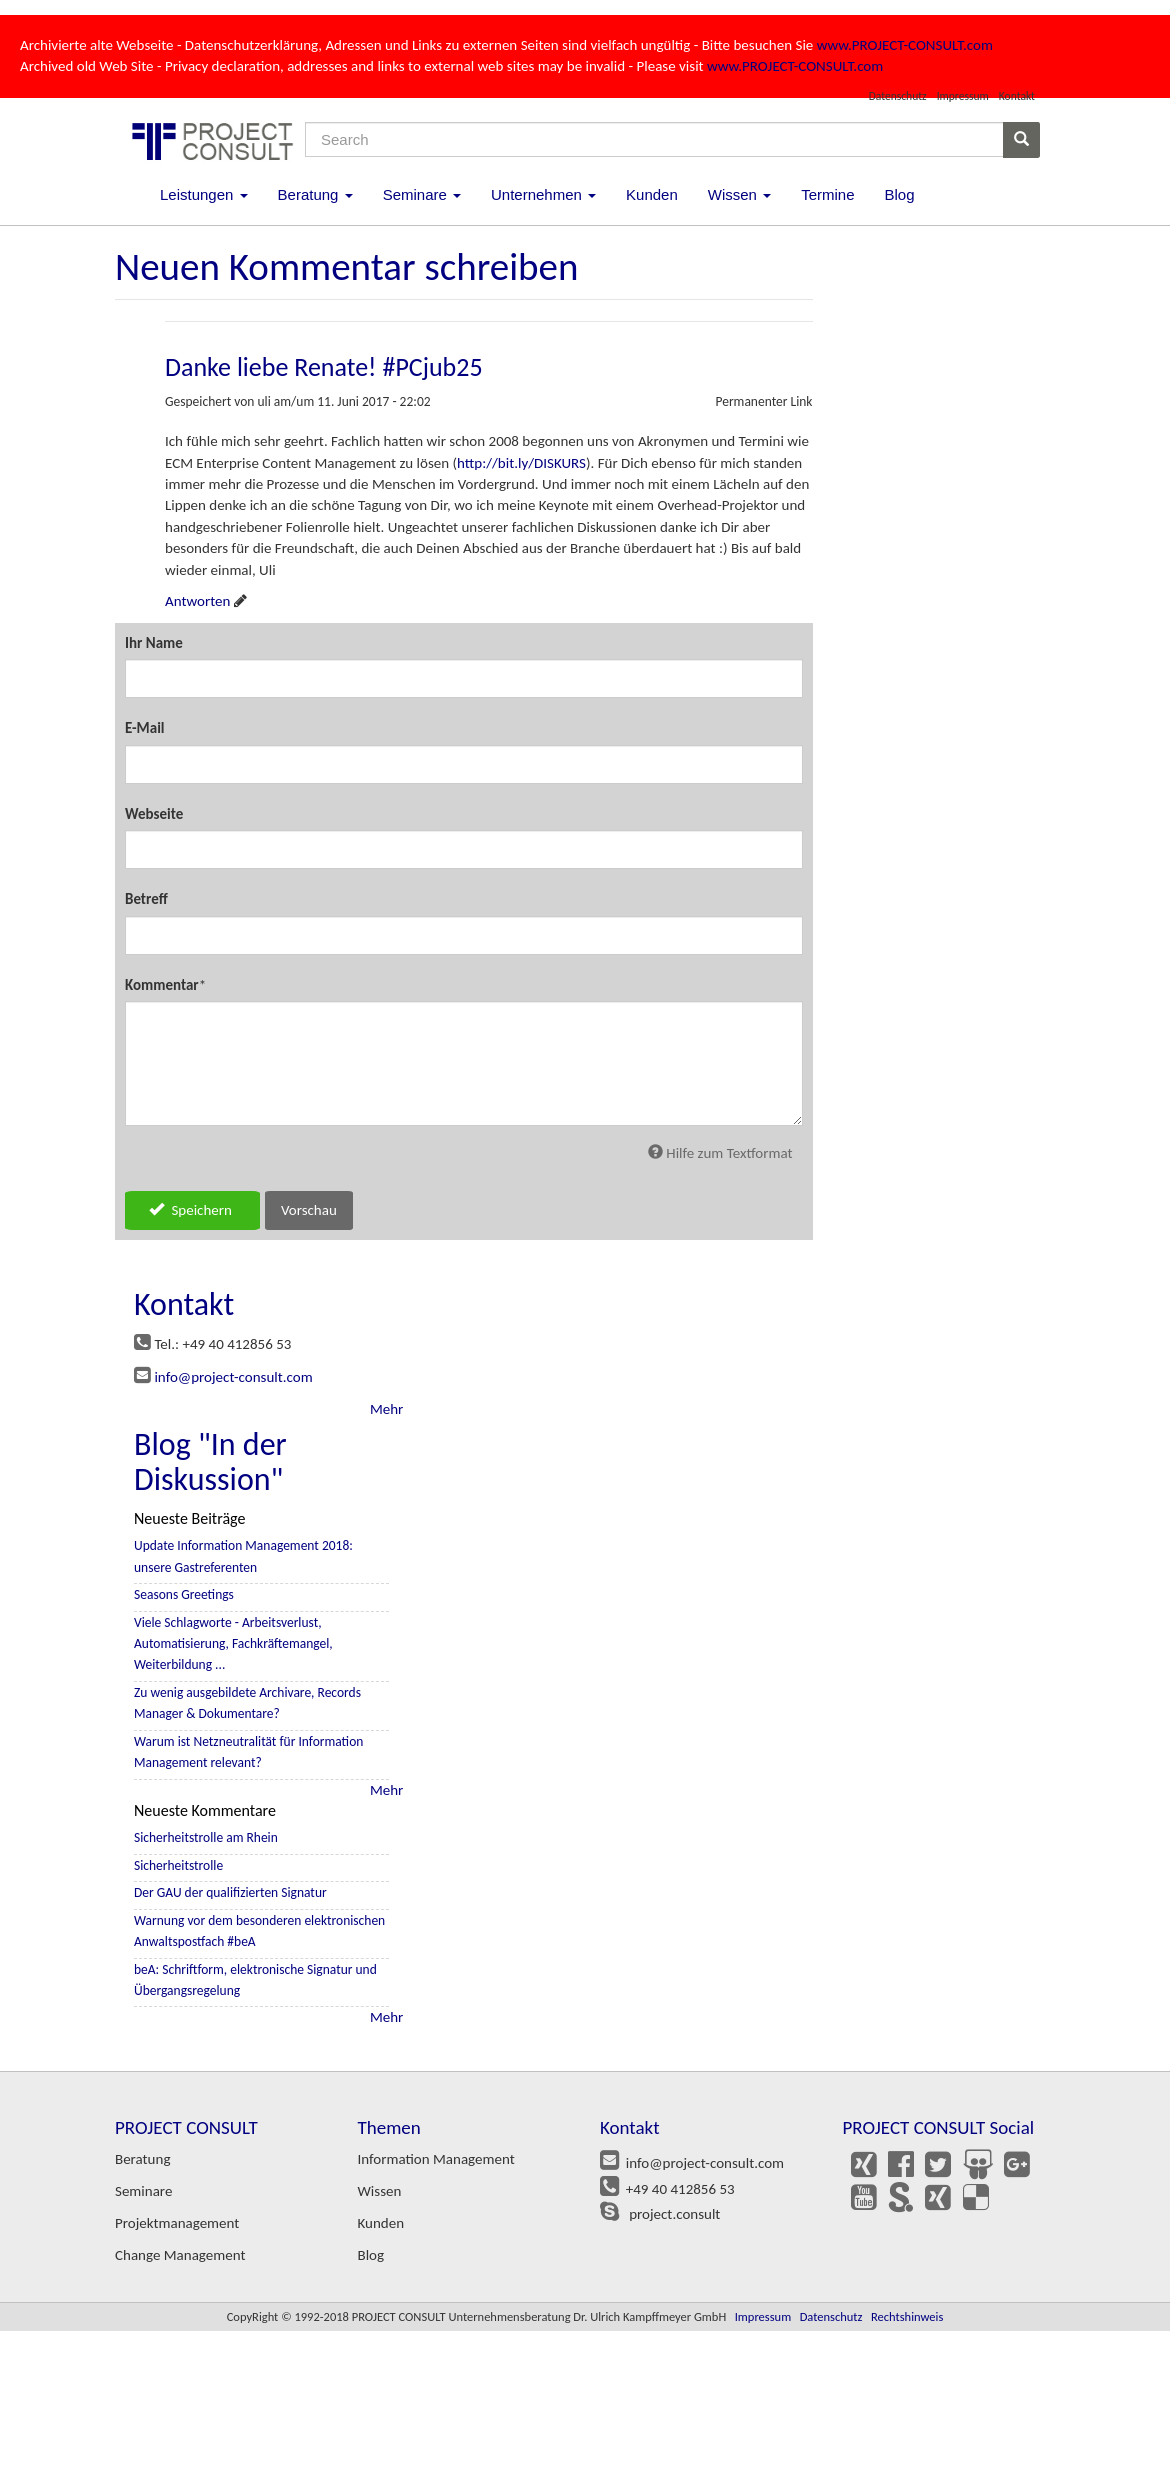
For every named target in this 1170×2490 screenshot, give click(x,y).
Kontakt (1017, 96)
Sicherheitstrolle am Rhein (206, 1837)
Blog (899, 194)
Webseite (154, 814)
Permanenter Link (763, 401)
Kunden (652, 194)
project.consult (671, 2214)
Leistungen (204, 194)
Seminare (422, 194)
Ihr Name (154, 643)
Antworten (197, 601)
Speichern (190, 1210)
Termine (827, 194)
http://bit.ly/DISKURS (521, 463)
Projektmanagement (177, 2223)
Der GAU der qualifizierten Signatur (230, 1892)
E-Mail (145, 728)
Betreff (146, 899)
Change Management (180, 2255)
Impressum (963, 96)
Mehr (386, 1409)
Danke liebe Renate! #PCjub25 (324, 367)
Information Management (436, 2159)
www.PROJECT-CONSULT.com (905, 45)
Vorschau (309, 1210)
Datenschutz (898, 96)
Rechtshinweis (907, 2316)
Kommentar (162, 985)
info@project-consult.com (233, 1377)
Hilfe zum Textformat (720, 1153)
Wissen (739, 194)
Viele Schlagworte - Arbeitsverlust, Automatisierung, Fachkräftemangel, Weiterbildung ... (233, 1644)
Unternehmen (543, 194)
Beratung (315, 194)
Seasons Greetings (184, 1594)
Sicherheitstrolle (178, 1865)
